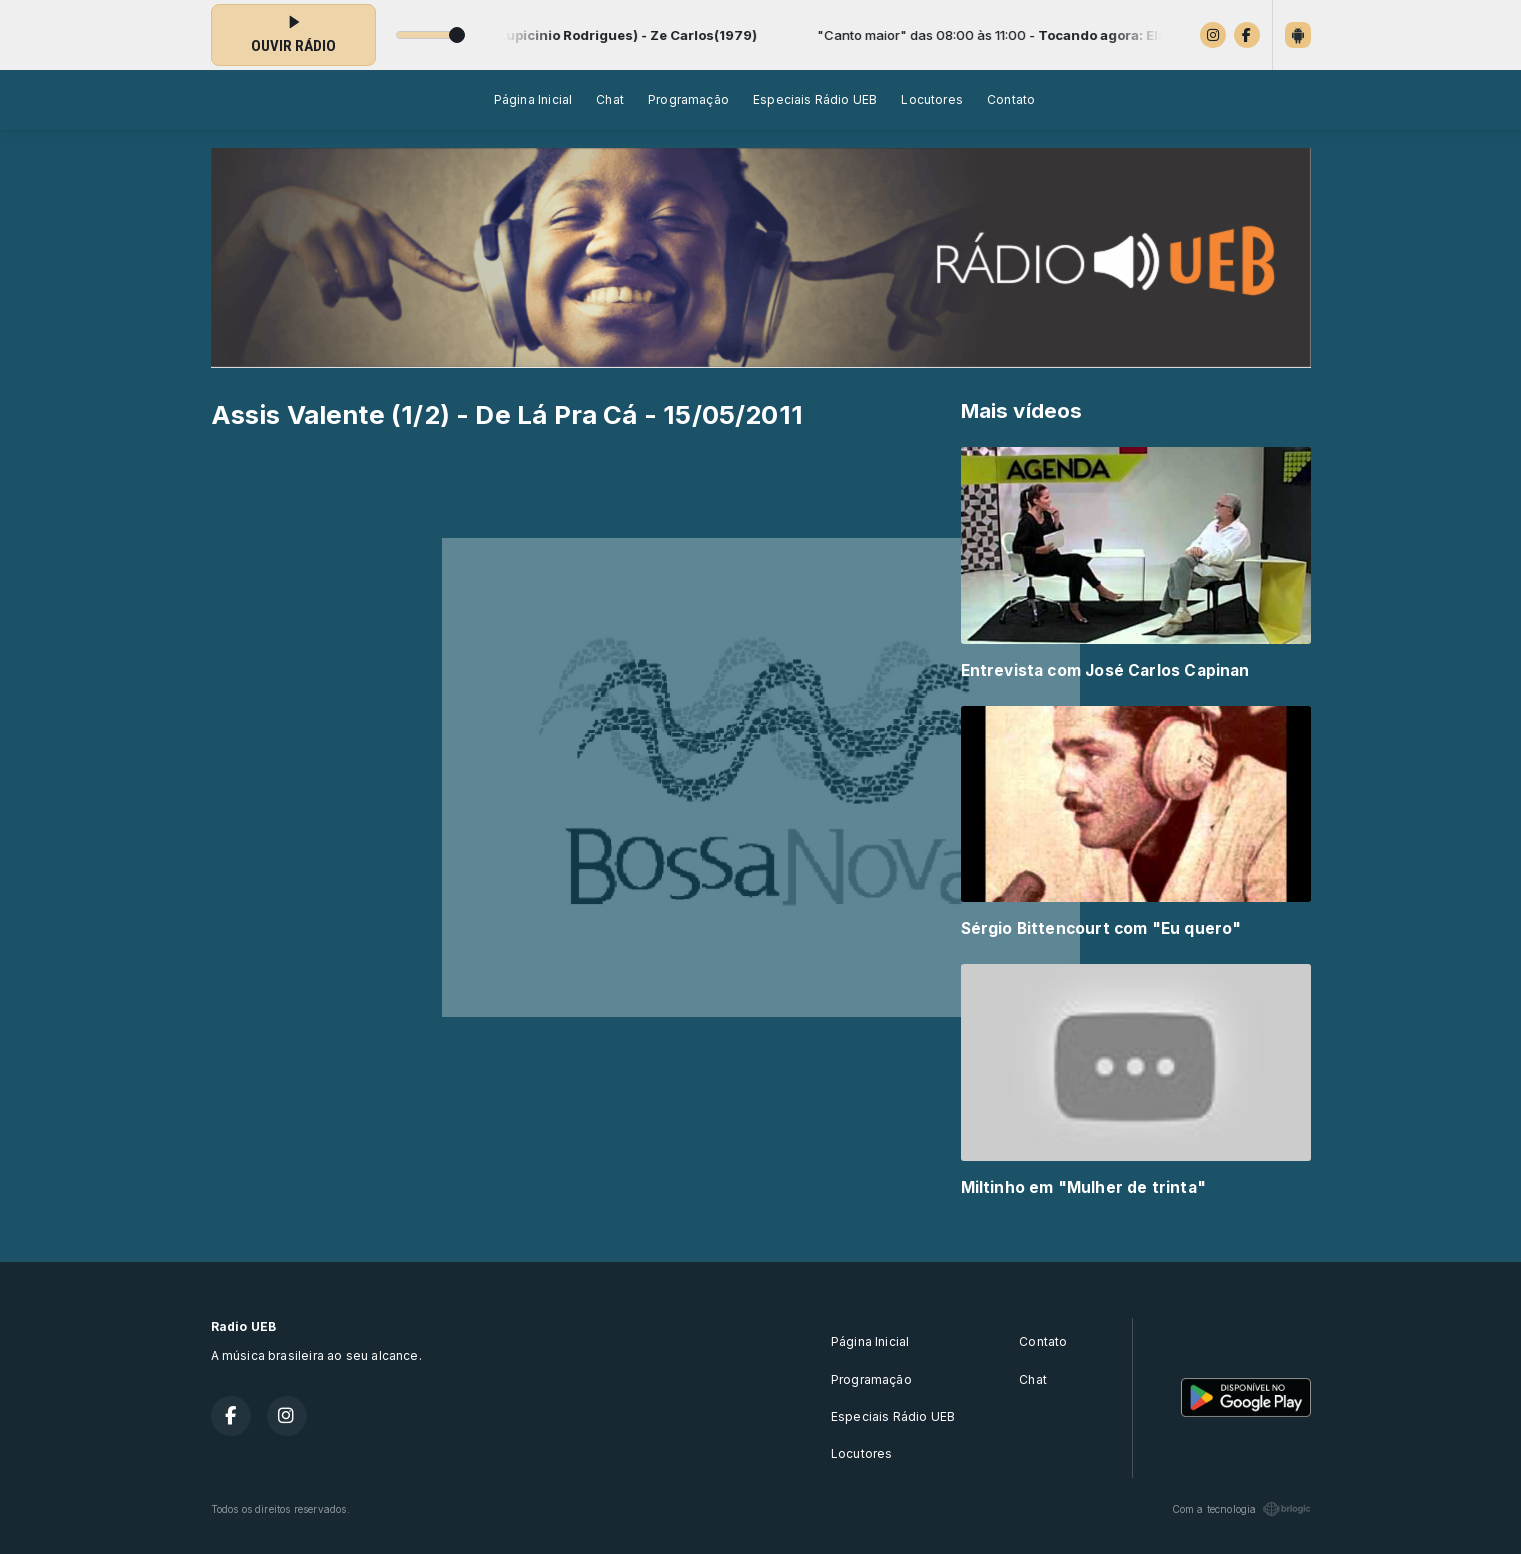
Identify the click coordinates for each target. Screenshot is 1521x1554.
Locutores (932, 99)
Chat (610, 99)
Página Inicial (533, 99)
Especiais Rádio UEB (815, 99)
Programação (688, 99)
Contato (1011, 99)
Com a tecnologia (1241, 1509)
